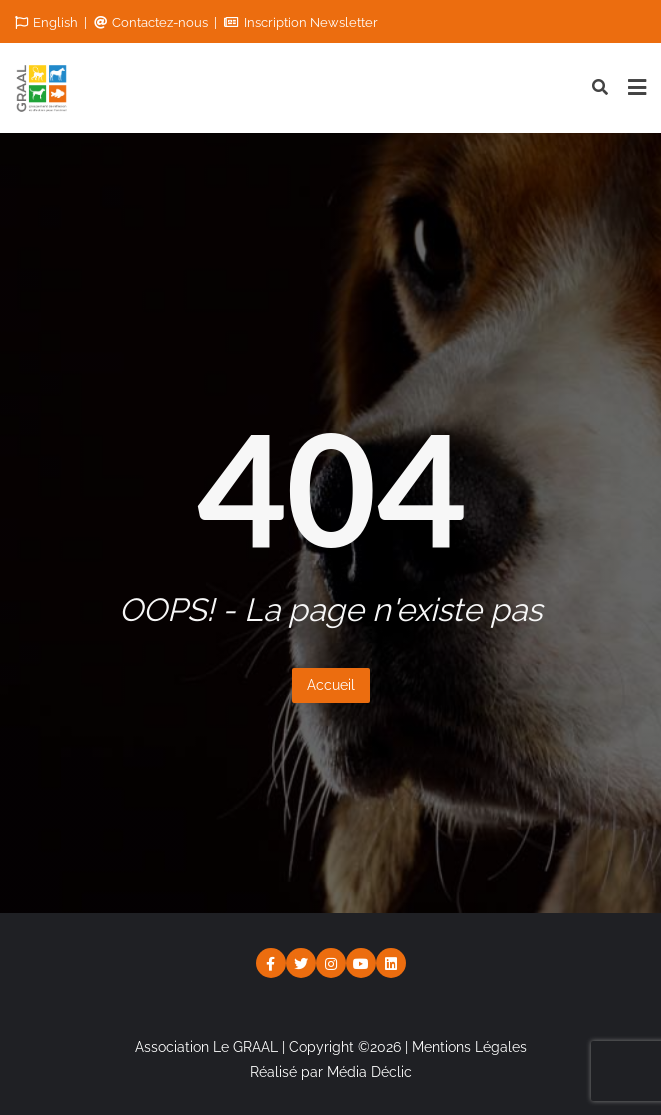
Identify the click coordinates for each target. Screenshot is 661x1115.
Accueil (331, 685)
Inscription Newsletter (301, 22)
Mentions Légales (469, 1047)
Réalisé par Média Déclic (331, 1072)
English (48, 22)
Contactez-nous (152, 22)
